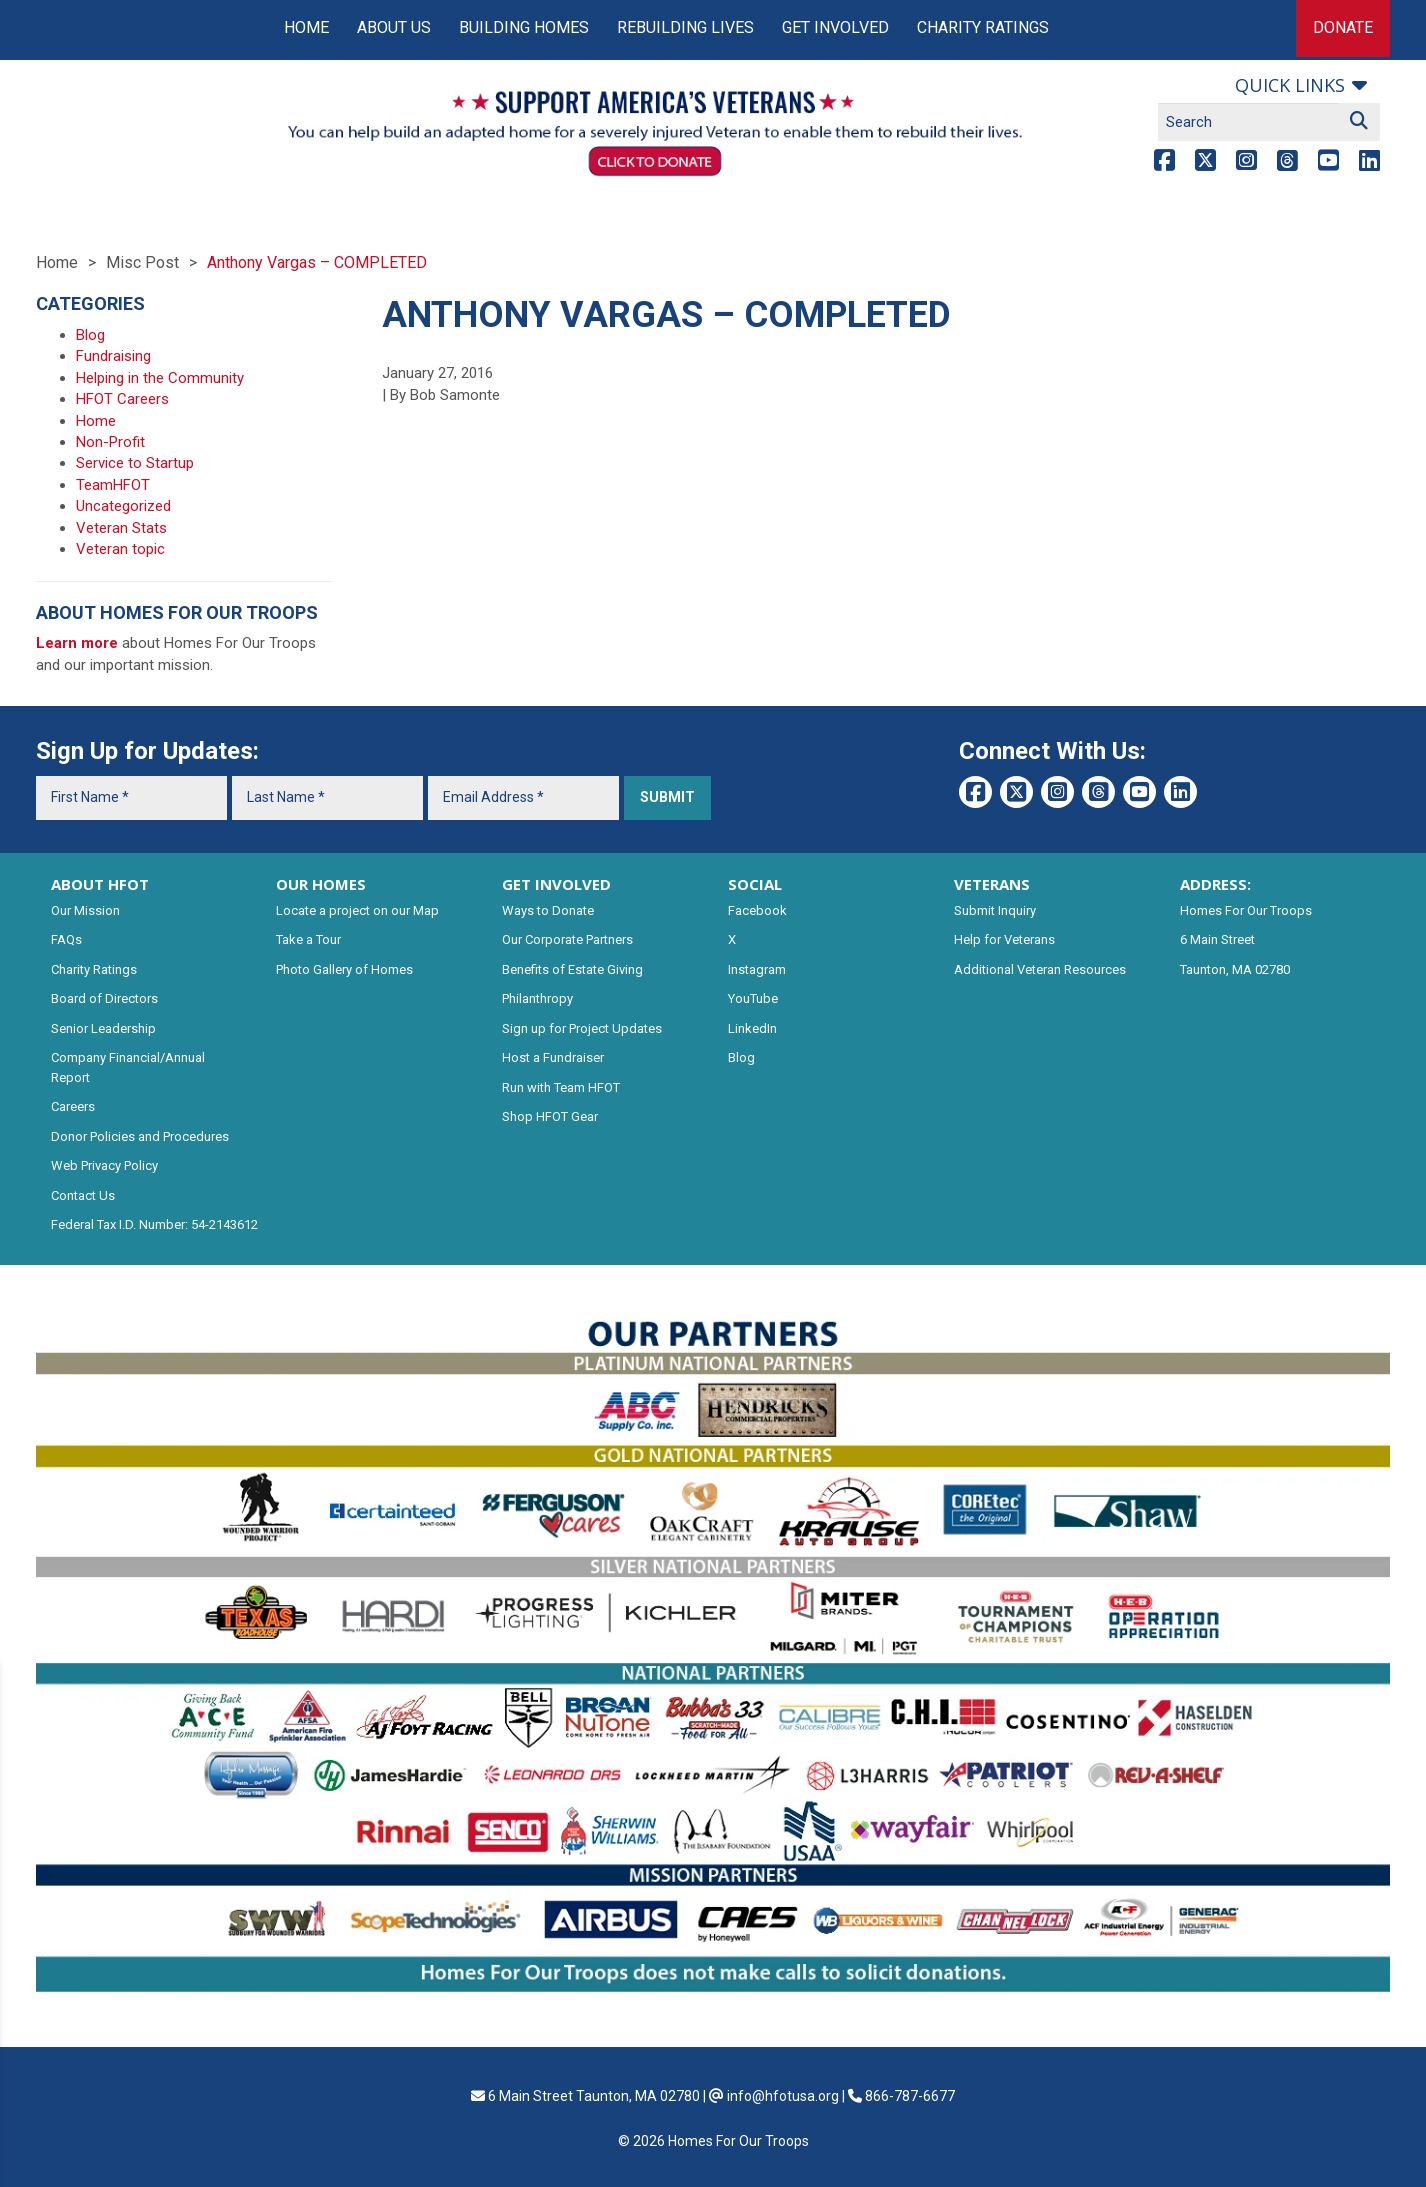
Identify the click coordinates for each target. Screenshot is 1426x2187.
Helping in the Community (160, 378)
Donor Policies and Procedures (140, 1136)
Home (306, 27)
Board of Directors (104, 998)
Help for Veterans (1004, 939)
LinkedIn (752, 1028)
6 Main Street (1217, 939)
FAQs (66, 939)
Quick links (1290, 85)
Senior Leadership (103, 1028)
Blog (90, 335)
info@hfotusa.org (783, 2096)
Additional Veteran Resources (1040, 969)
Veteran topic (120, 549)
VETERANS (992, 884)
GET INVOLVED (556, 884)
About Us (394, 27)
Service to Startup (135, 463)
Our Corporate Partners (567, 939)
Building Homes (524, 27)
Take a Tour (308, 939)
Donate (1343, 27)
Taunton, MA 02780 (1235, 969)
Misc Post (142, 262)
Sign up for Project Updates (582, 1028)
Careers (73, 1106)
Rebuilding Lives (685, 27)
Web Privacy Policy (104, 1165)
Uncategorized (123, 506)
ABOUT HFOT (100, 884)
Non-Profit (110, 442)
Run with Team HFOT (561, 1087)
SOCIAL (755, 884)
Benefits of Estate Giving (572, 969)
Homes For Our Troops (1246, 910)
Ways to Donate (548, 910)
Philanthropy (537, 998)
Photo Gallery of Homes (344, 969)
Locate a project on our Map (357, 910)
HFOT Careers (122, 399)
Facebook (757, 910)
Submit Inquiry (995, 910)
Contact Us (83, 1195)
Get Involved (835, 27)
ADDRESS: (1215, 884)
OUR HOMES (321, 884)
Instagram (757, 969)
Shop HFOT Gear (550, 1116)
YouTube (753, 998)
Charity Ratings (983, 27)
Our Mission (85, 910)
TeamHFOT (113, 485)
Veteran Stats (121, 528)
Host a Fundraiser (553, 1057)
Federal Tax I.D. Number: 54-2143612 (154, 1224)
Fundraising (113, 356)
